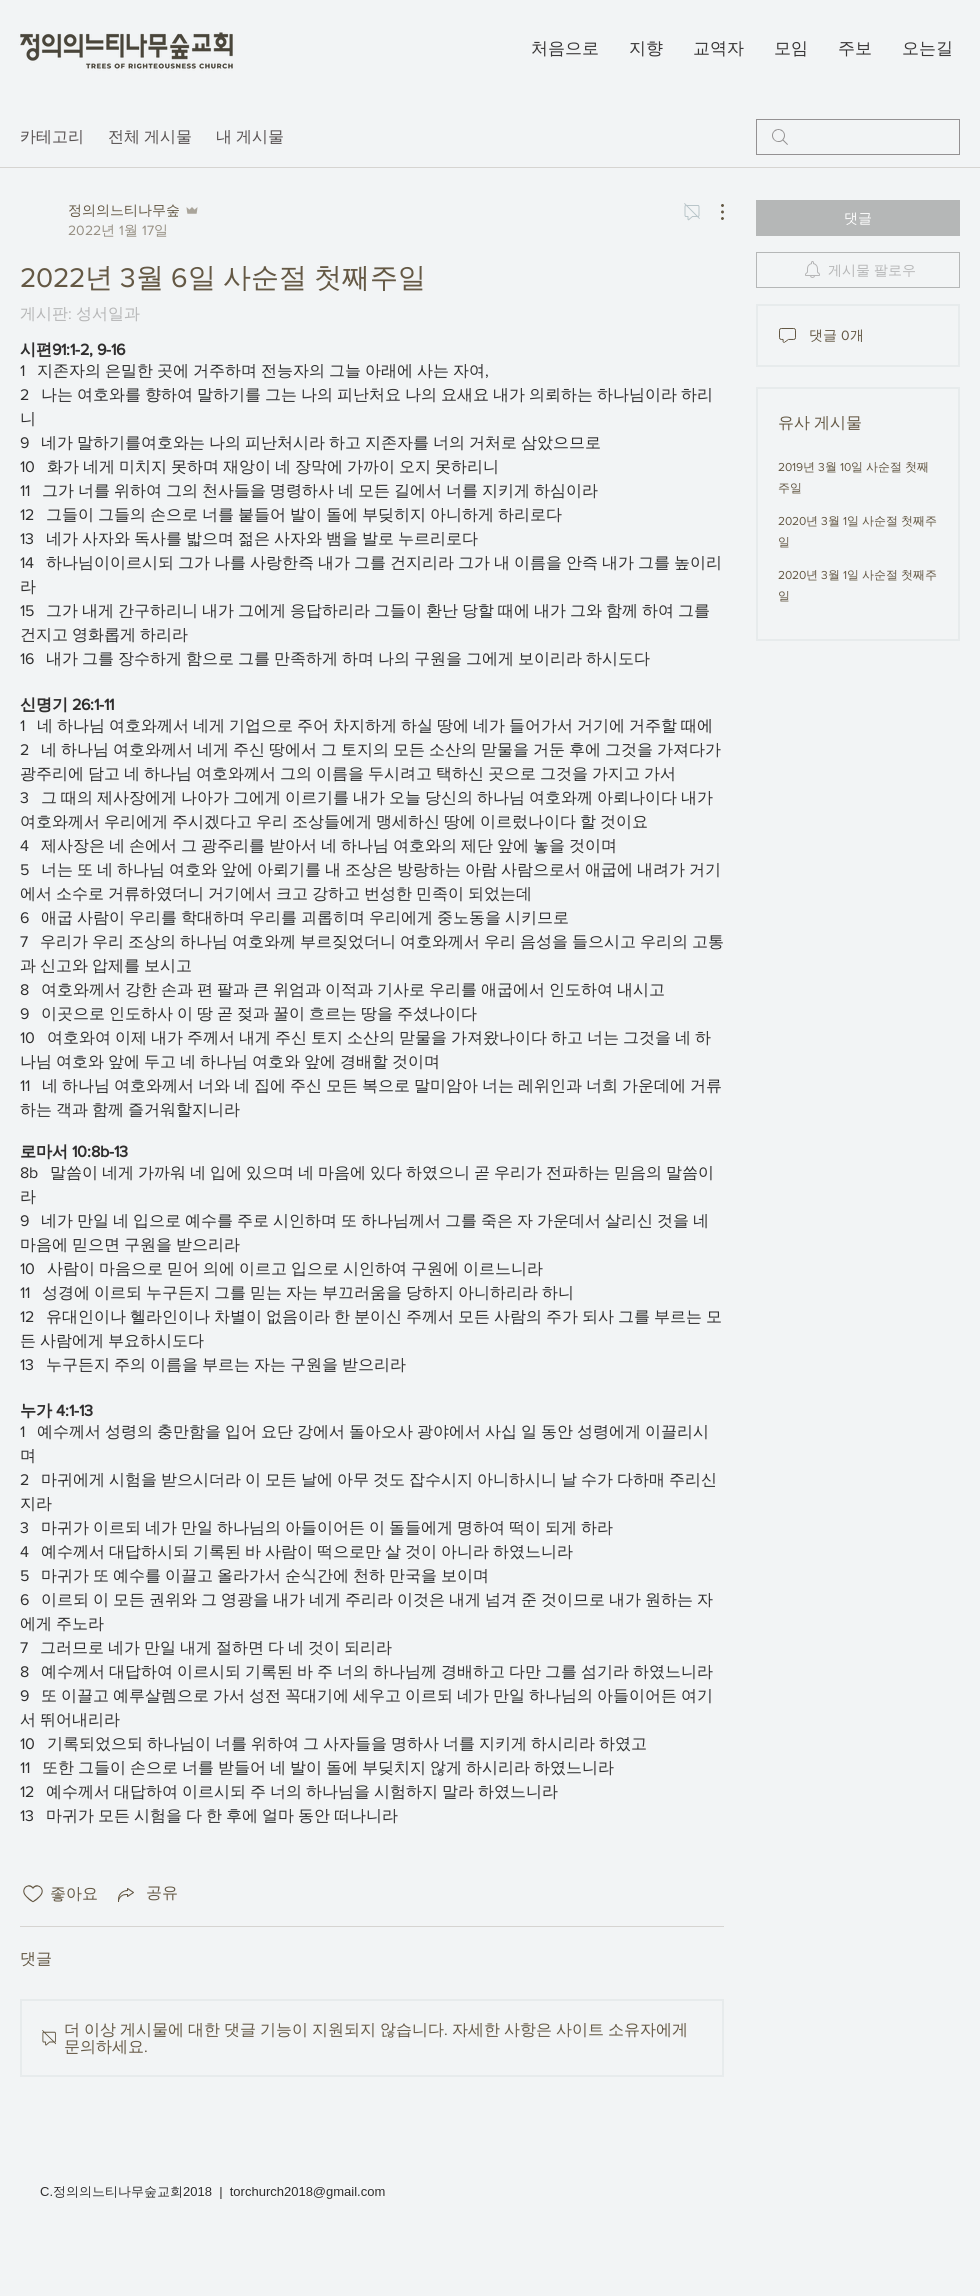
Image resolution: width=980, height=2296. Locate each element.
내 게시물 (250, 136)
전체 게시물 (150, 136)
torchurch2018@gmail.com (308, 2191)
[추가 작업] (712, 212)
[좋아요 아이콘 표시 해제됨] (33, 1894)
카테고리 (52, 136)
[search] (858, 137)
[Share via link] (146, 1894)
